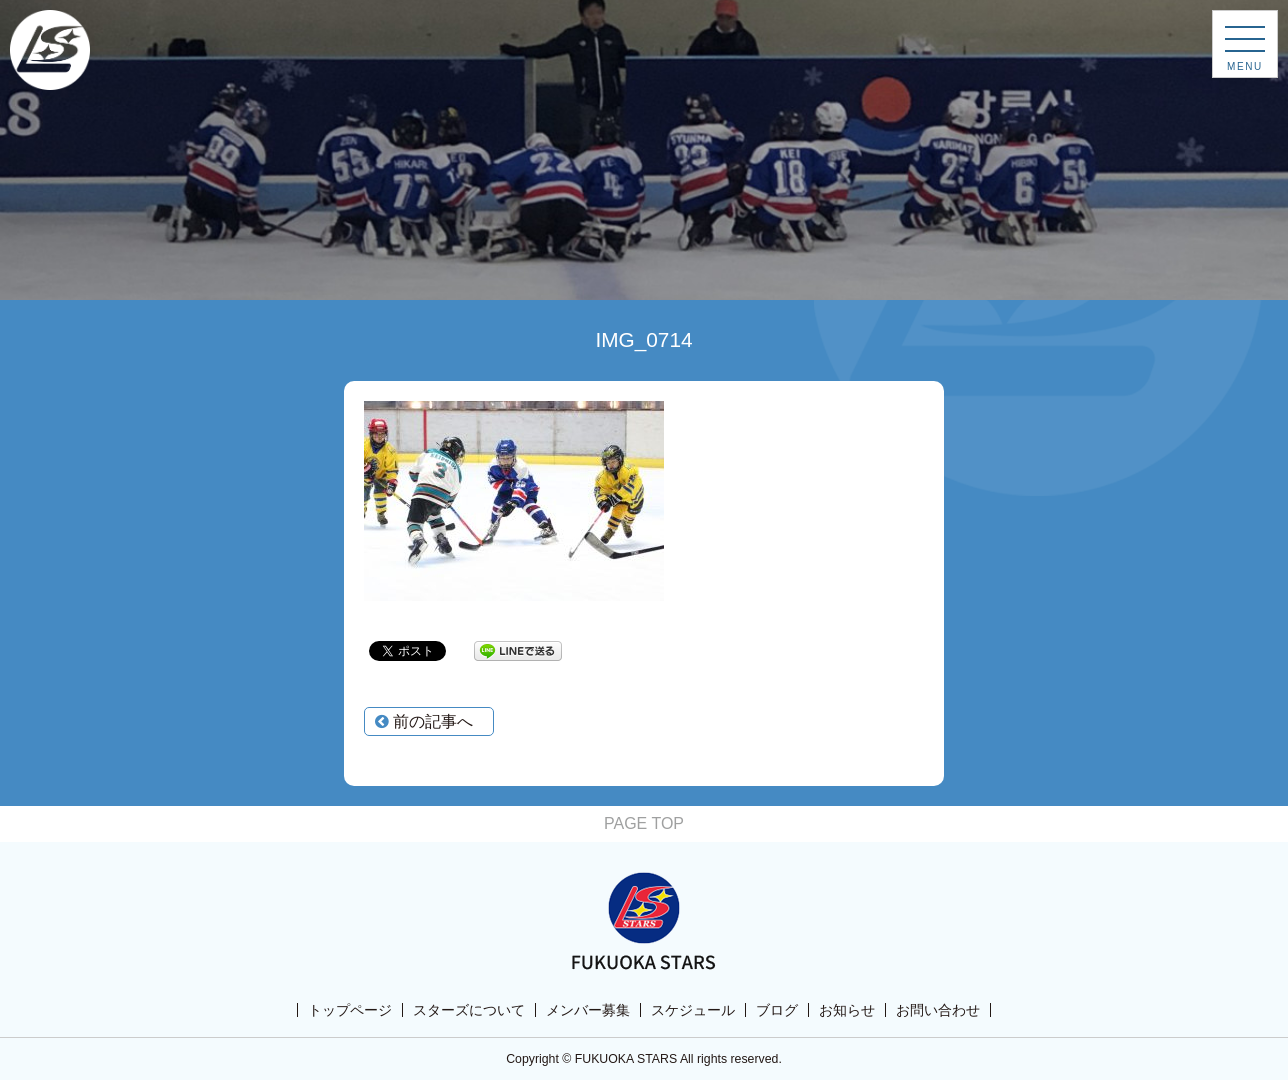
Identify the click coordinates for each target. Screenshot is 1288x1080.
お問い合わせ (938, 1010)
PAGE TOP (644, 823)
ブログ (777, 1010)
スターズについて (469, 1010)
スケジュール (693, 1010)
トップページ (350, 1010)
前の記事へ (424, 721)
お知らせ (847, 1010)
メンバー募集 (588, 1010)
